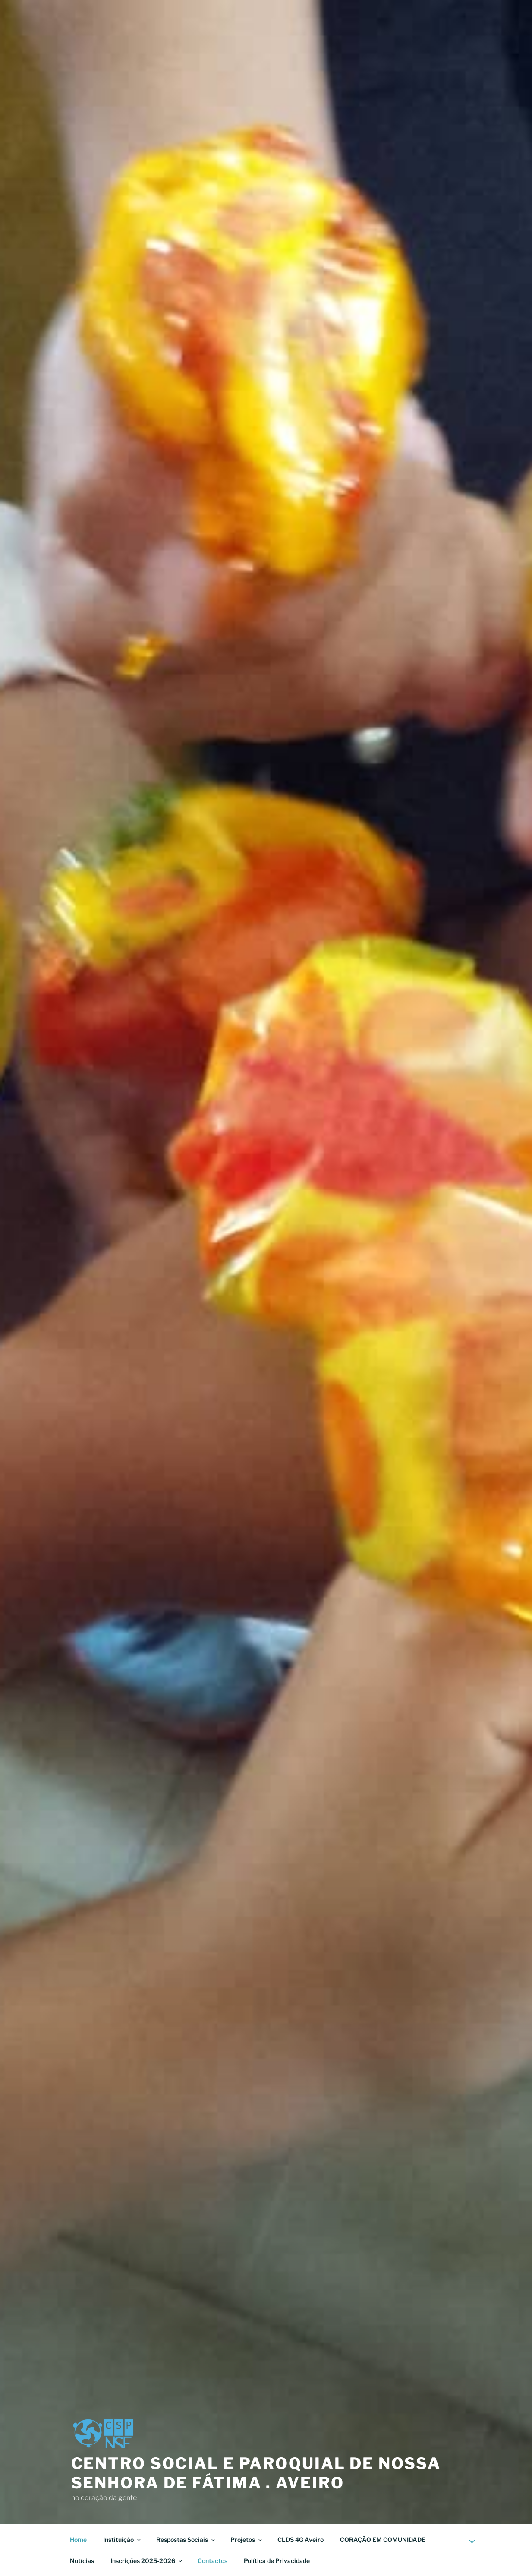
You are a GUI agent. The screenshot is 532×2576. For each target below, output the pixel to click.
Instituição (122, 2539)
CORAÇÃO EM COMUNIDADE (382, 2539)
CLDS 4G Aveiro (300, 2539)
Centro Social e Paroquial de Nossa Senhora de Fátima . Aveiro (256, 2473)
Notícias (82, 2560)
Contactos (212, 2560)
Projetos (246, 2539)
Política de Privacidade (277, 2560)
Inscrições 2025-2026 (146, 2560)
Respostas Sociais (186, 2539)
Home (78, 2539)
